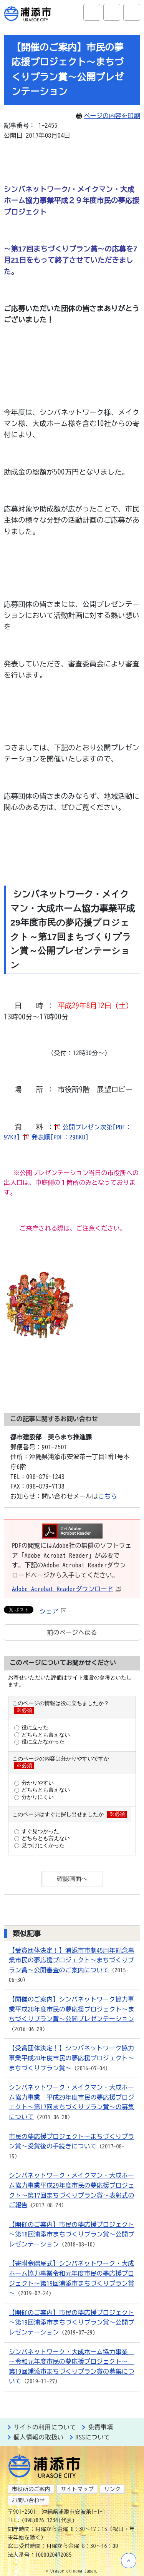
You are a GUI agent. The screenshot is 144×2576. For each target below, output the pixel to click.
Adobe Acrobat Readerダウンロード (66, 1589)
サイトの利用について (44, 2427)
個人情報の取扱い (38, 2437)
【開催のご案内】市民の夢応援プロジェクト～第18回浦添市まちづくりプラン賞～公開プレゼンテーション (71, 2234)
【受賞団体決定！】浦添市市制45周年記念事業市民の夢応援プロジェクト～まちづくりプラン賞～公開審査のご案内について (71, 1960)
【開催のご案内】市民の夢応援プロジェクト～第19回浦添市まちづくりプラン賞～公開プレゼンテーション (71, 2322)
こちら (107, 1496)
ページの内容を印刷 (108, 116)
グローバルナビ (131, 12)
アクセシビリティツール (111, 12)
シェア (53, 1611)
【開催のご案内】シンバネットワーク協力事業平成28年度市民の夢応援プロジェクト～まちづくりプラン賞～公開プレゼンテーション (71, 2009)
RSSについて (93, 2437)
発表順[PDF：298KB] (59, 1137)
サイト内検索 (91, 12)
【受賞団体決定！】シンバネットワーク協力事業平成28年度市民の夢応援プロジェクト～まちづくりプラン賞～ (71, 2058)
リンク (112, 2489)
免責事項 (100, 2427)
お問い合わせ (28, 2500)
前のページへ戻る (72, 1632)
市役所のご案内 (31, 2489)
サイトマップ (77, 2489)
